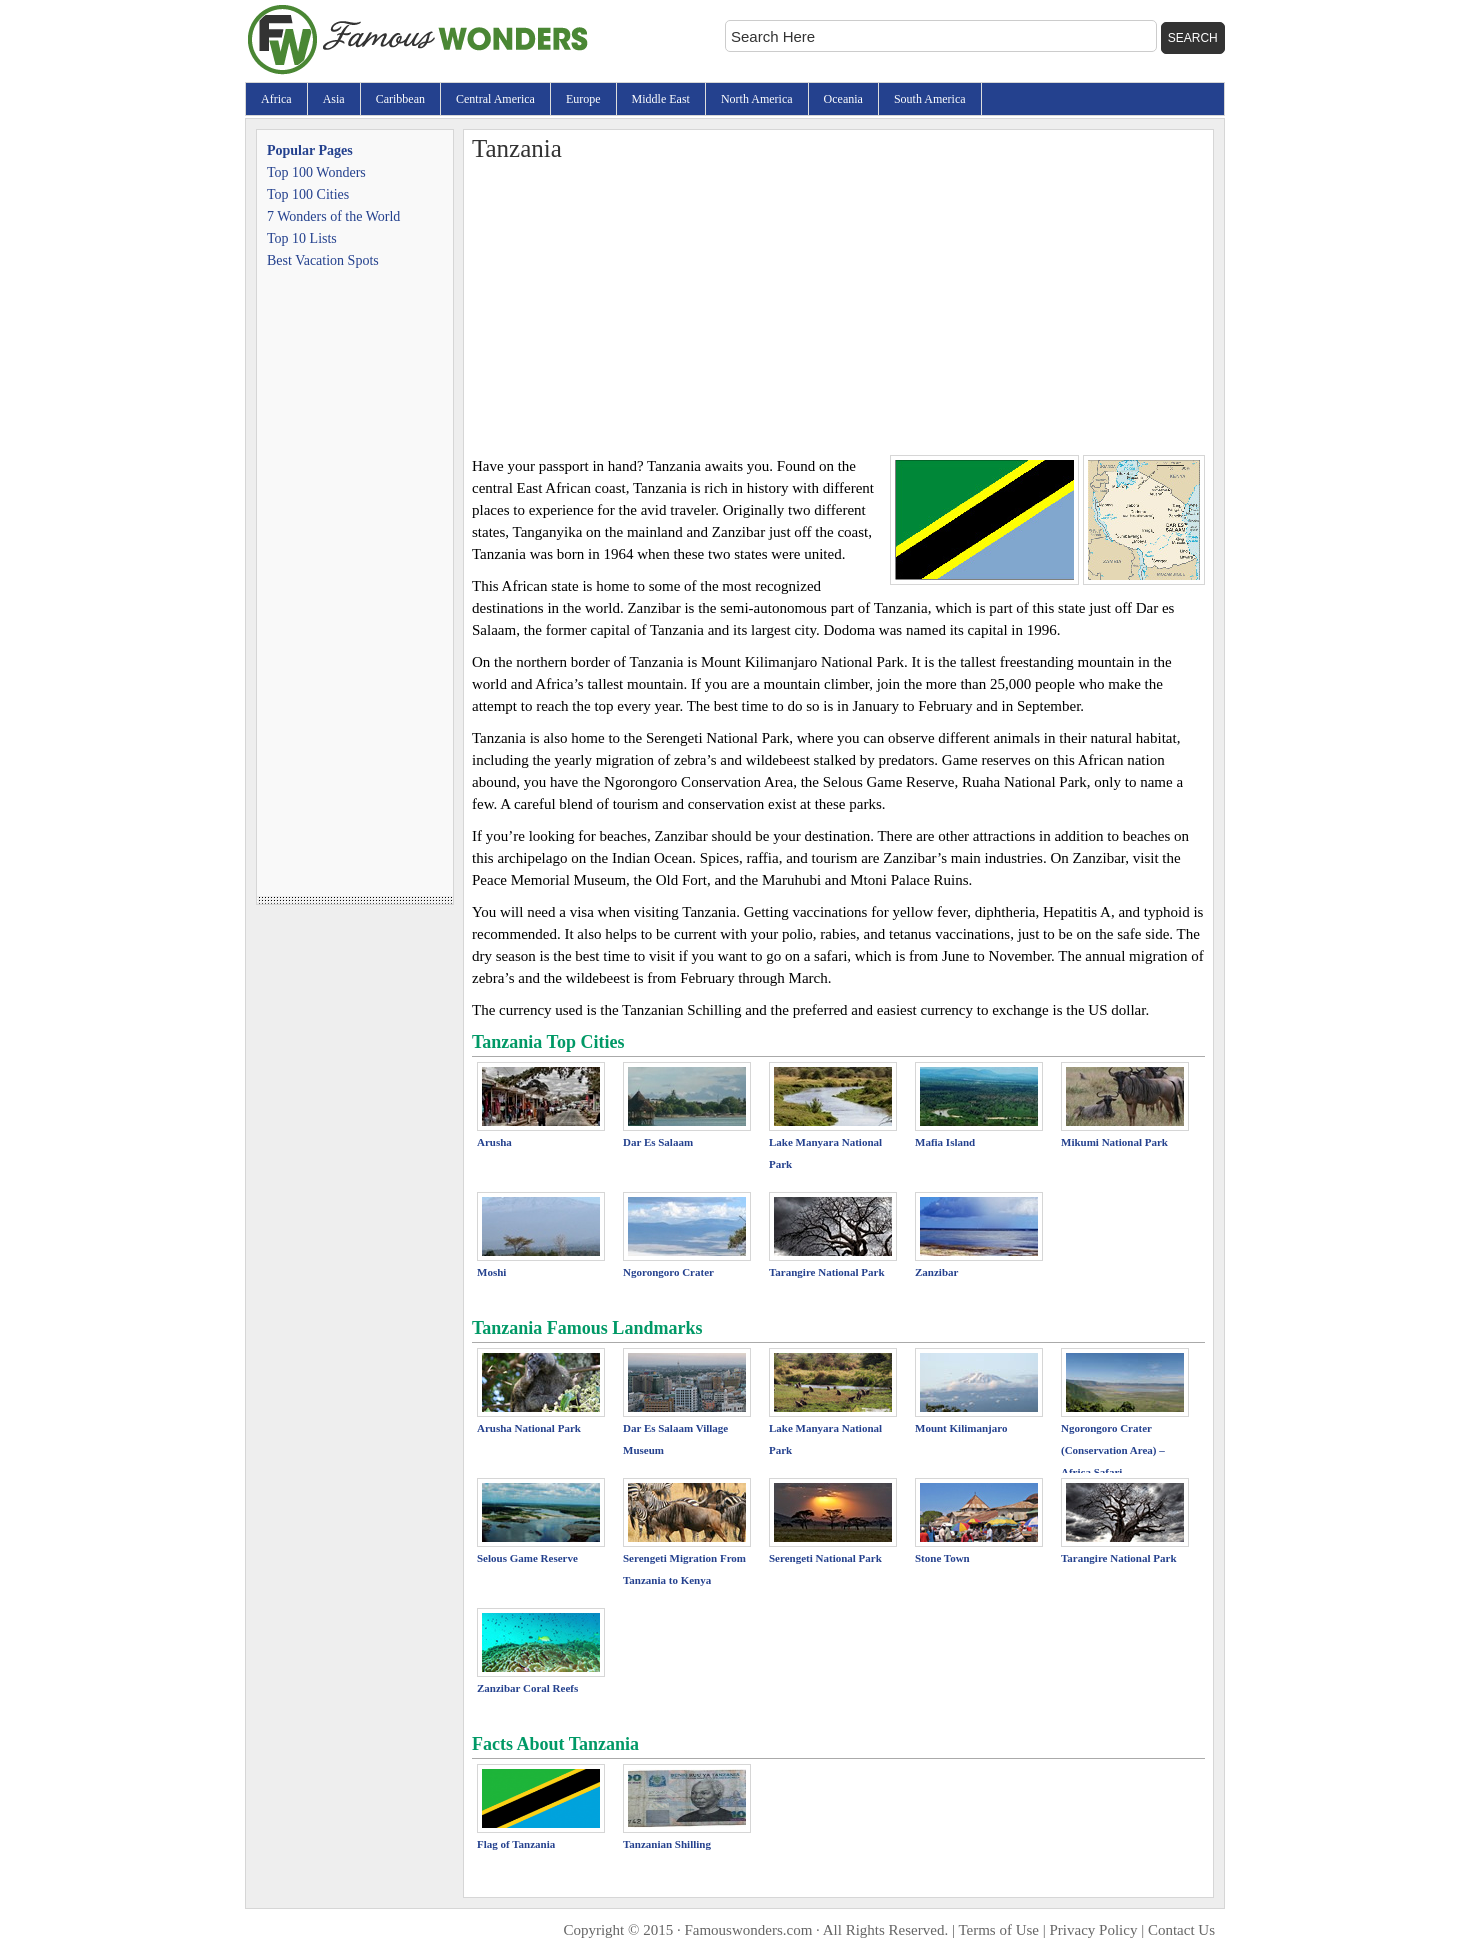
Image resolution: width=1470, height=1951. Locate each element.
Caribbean (400, 99)
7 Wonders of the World (333, 216)
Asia (334, 99)
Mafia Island (945, 1142)
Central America (495, 99)
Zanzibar (936, 1272)
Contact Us (1181, 1930)
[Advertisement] (838, 305)
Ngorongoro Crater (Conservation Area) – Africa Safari (1113, 1450)
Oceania (843, 99)
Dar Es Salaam (658, 1142)
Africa (276, 99)
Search (1193, 38)
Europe (583, 99)
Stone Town (942, 1558)
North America (757, 99)
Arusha (494, 1142)
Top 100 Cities (308, 194)
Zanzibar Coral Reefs (527, 1688)
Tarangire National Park (827, 1272)
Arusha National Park (529, 1428)
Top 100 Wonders (316, 172)
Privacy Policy (1094, 1930)
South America (930, 99)
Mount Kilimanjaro (961, 1428)
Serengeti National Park (825, 1558)
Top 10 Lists (302, 238)
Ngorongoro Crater (668, 1272)
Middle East (661, 99)
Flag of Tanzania (516, 1844)
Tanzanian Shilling (667, 1844)
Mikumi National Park (1114, 1142)
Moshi (491, 1272)
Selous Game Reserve (527, 1558)
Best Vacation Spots (323, 260)
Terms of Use (998, 1930)
